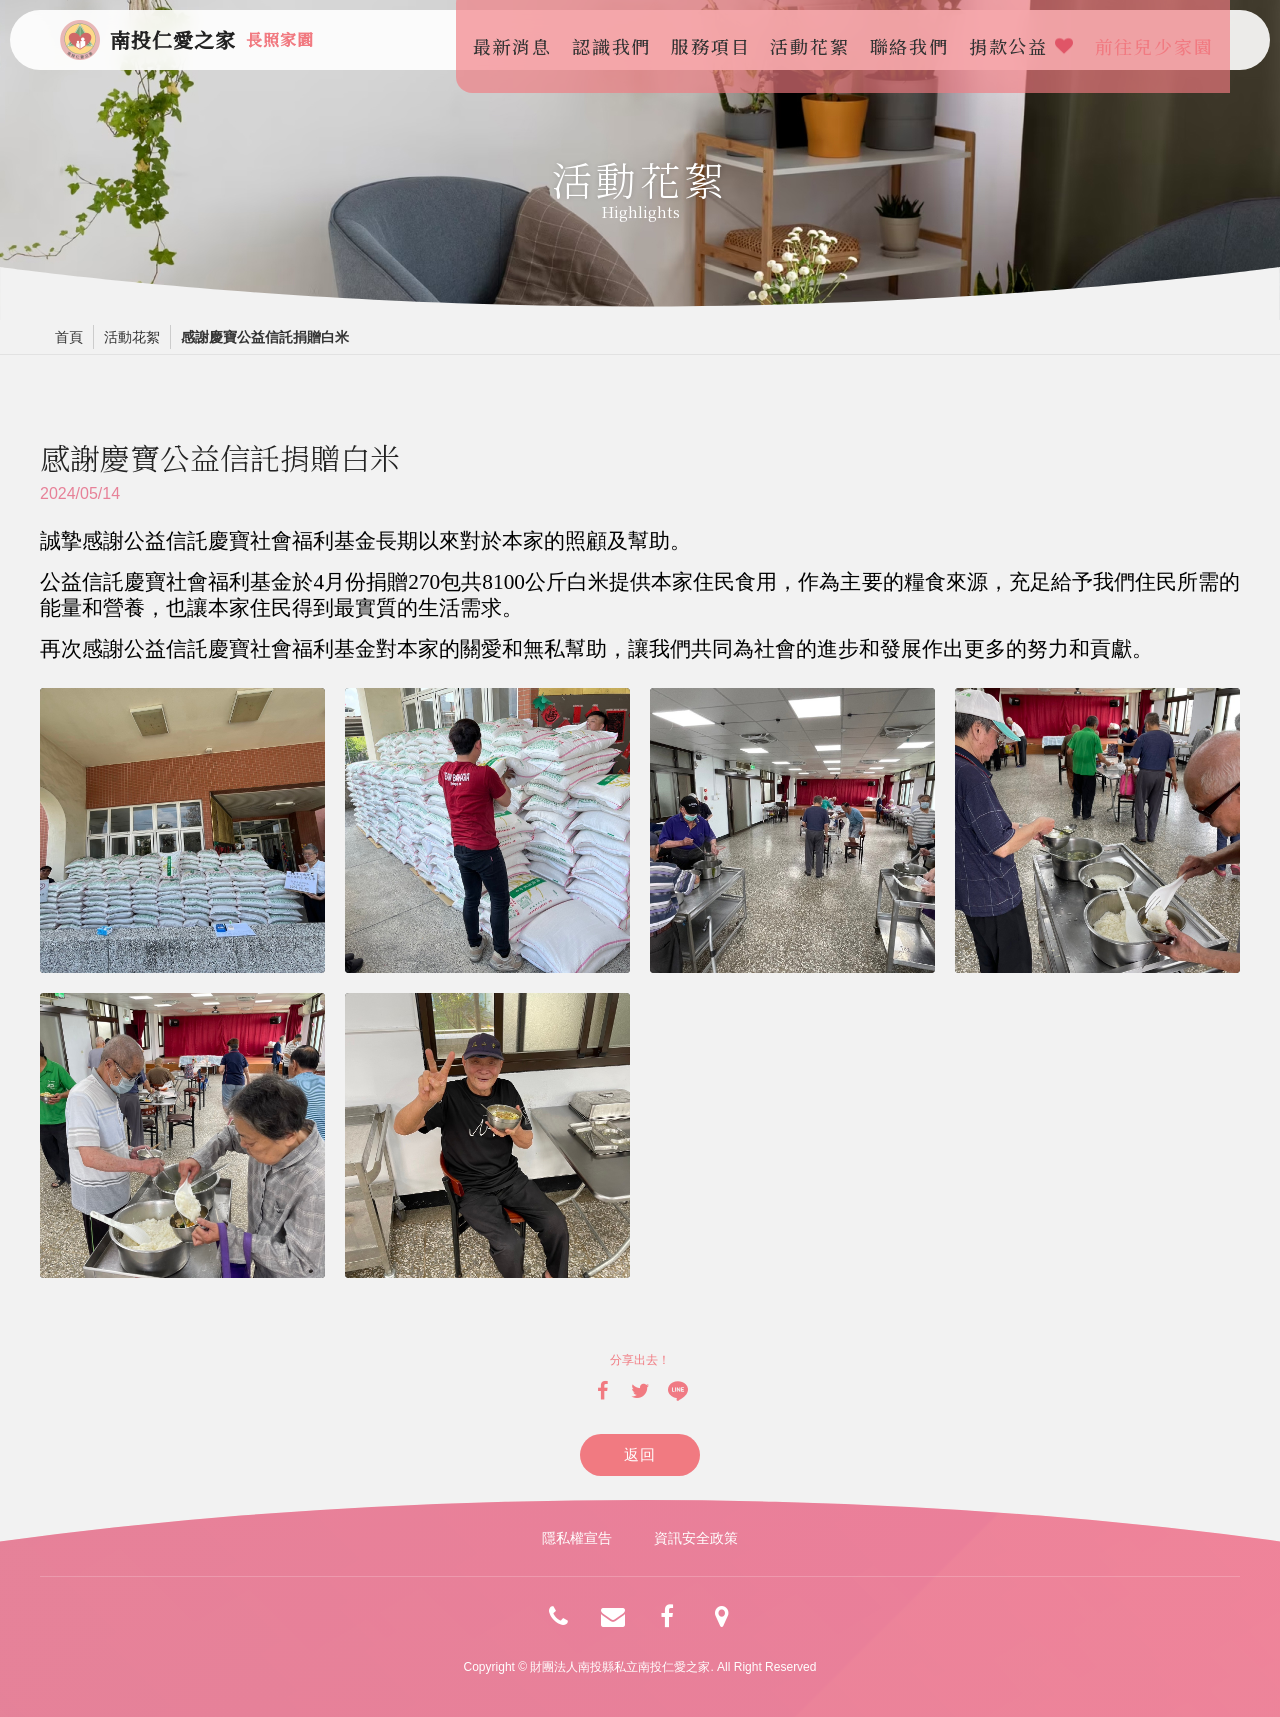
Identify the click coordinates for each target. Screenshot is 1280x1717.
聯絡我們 (915, 40)
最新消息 (518, 40)
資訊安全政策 (696, 1538)
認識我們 (618, 40)
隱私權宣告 (577, 1538)
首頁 (69, 337)
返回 (640, 1454)
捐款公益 (1028, 40)
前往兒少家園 (1160, 40)
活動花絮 (816, 40)
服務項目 (717, 40)
